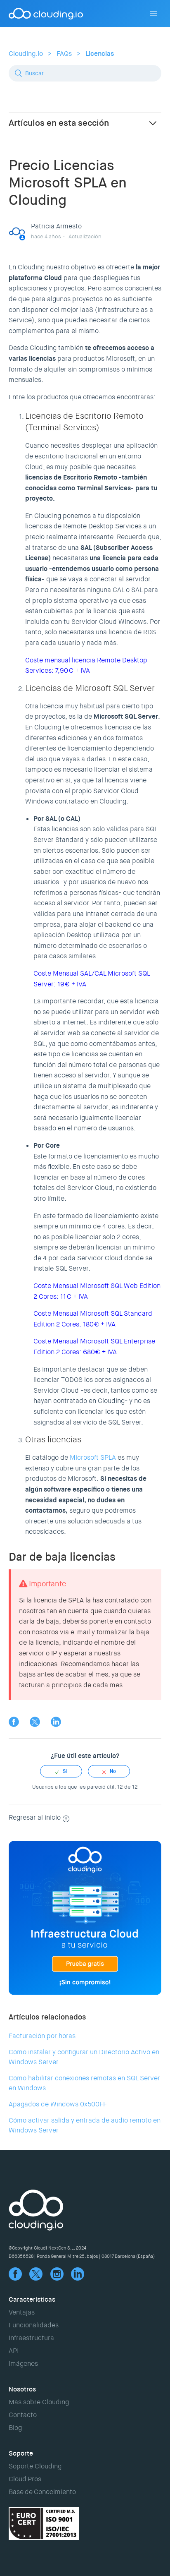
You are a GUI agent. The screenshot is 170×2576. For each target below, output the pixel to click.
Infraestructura (31, 2338)
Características (32, 2299)
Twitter (35, 1722)
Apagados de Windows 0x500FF (58, 2104)
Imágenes (23, 2363)
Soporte (21, 2453)
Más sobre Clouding (39, 2402)
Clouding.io (26, 53)
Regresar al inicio (39, 1817)
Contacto (23, 2415)
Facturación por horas (42, 2036)
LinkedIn (56, 1722)
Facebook (14, 1722)
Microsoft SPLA (92, 1457)
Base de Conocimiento (42, 2491)
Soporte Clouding (35, 2466)
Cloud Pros (25, 2479)
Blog (15, 2427)
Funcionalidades (34, 2325)
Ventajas (22, 2312)
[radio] (61, 1771)
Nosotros (22, 2389)
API (14, 2350)
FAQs (64, 53)
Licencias (99, 53)
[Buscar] (85, 73)
